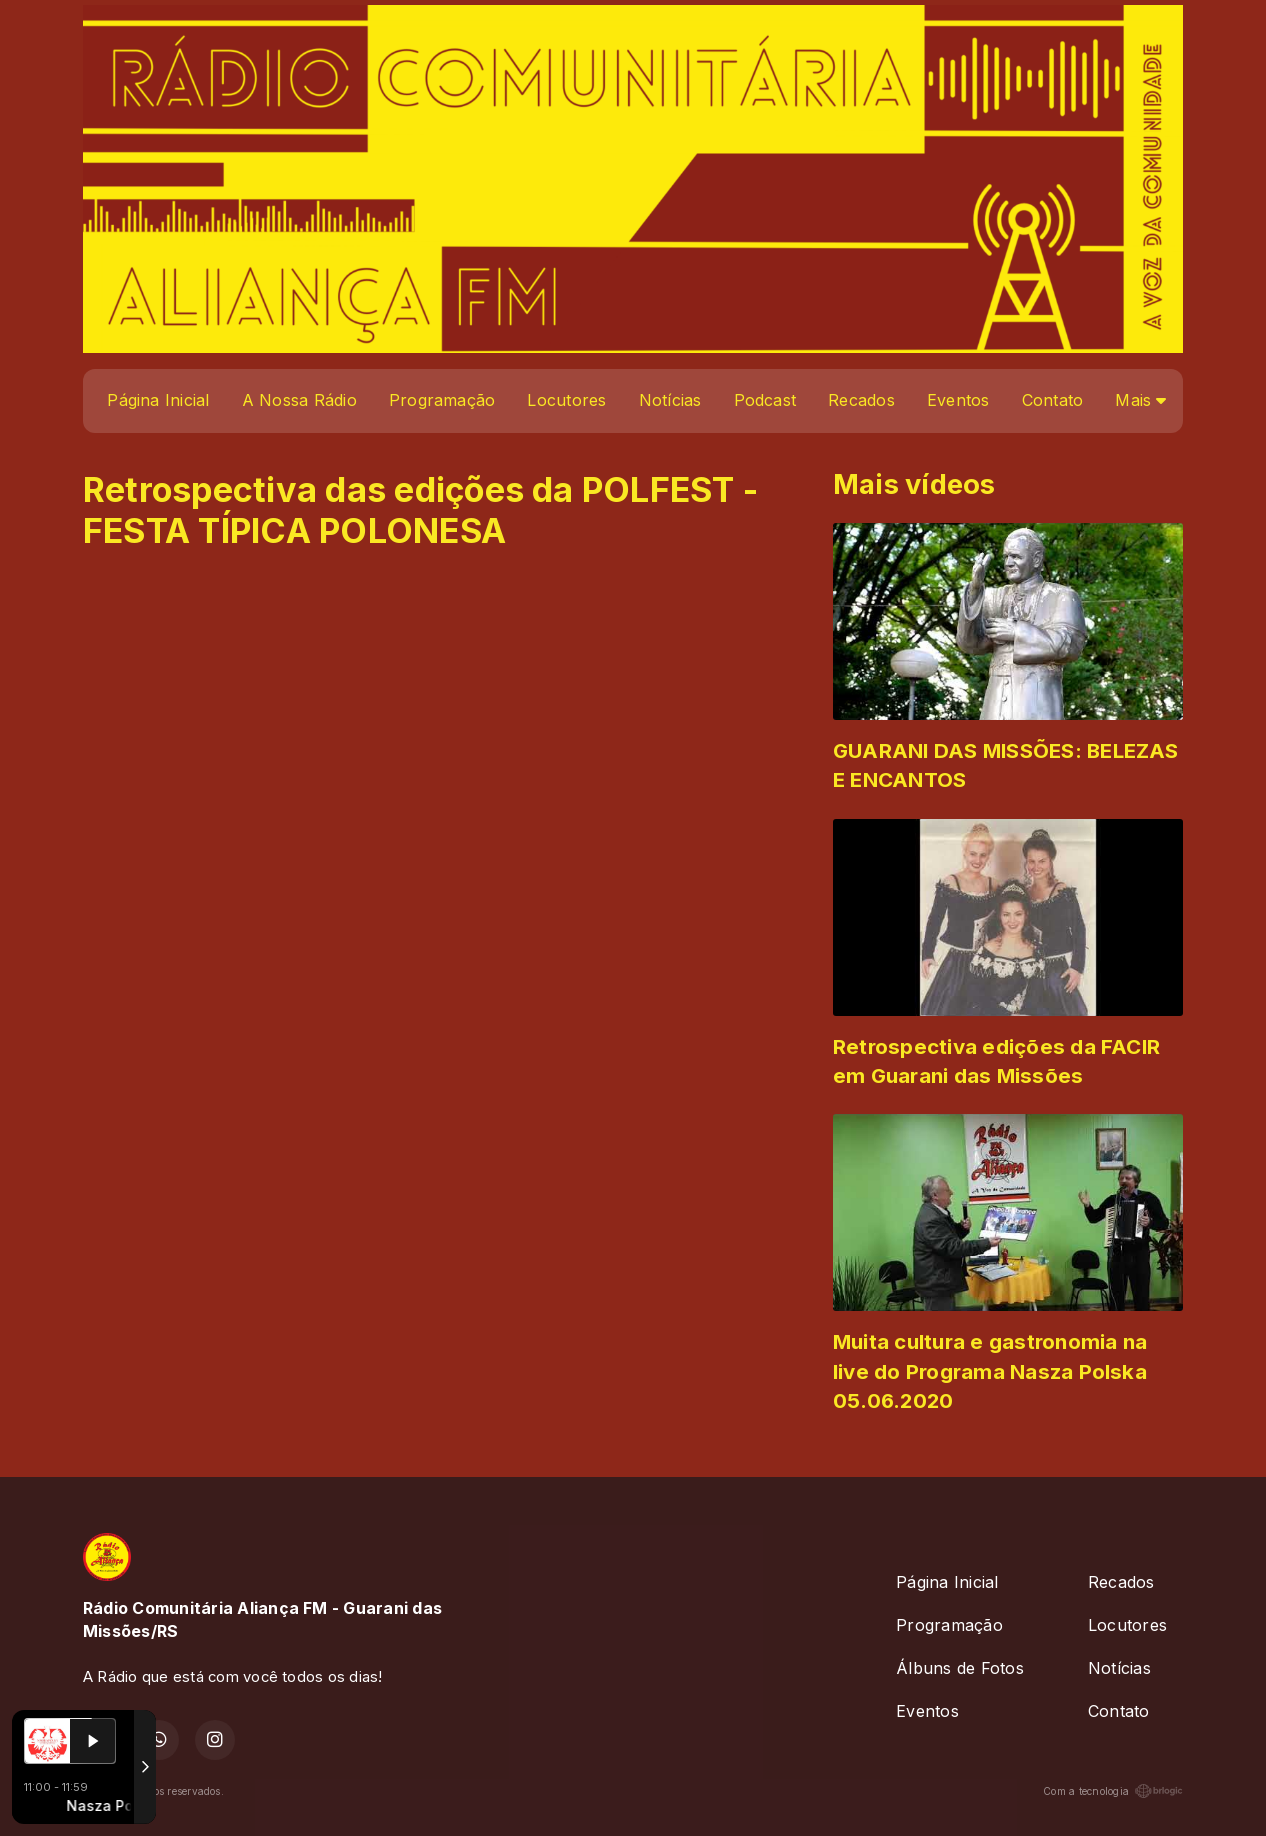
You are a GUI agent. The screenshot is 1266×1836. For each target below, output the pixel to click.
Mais (1140, 400)
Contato (1053, 400)
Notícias (670, 400)
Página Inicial (158, 400)
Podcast (765, 400)
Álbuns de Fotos (960, 1668)
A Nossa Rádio (299, 400)
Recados (861, 400)
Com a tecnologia (1113, 1791)
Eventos (958, 400)
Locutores (566, 400)
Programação (442, 400)
